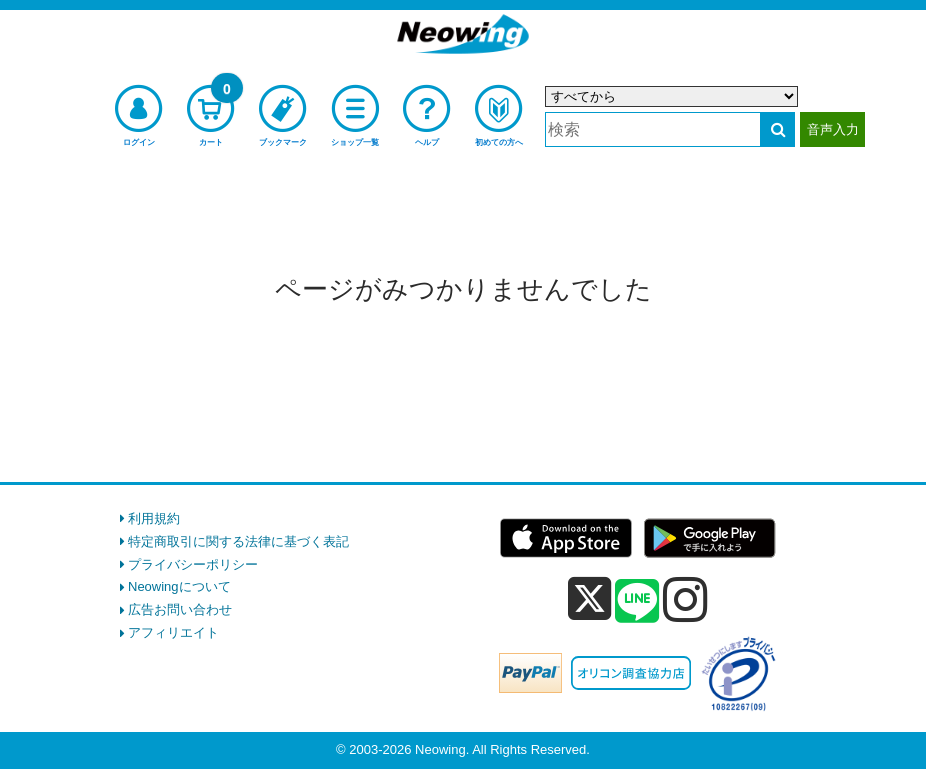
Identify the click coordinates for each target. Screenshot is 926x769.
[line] (637, 602)
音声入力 (833, 129)
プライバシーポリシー (193, 564)
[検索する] (777, 129)
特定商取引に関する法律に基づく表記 (238, 541)
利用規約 (154, 518)
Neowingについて (179, 586)
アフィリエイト (173, 632)
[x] (589, 599)
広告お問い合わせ (180, 609)
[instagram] (685, 599)
